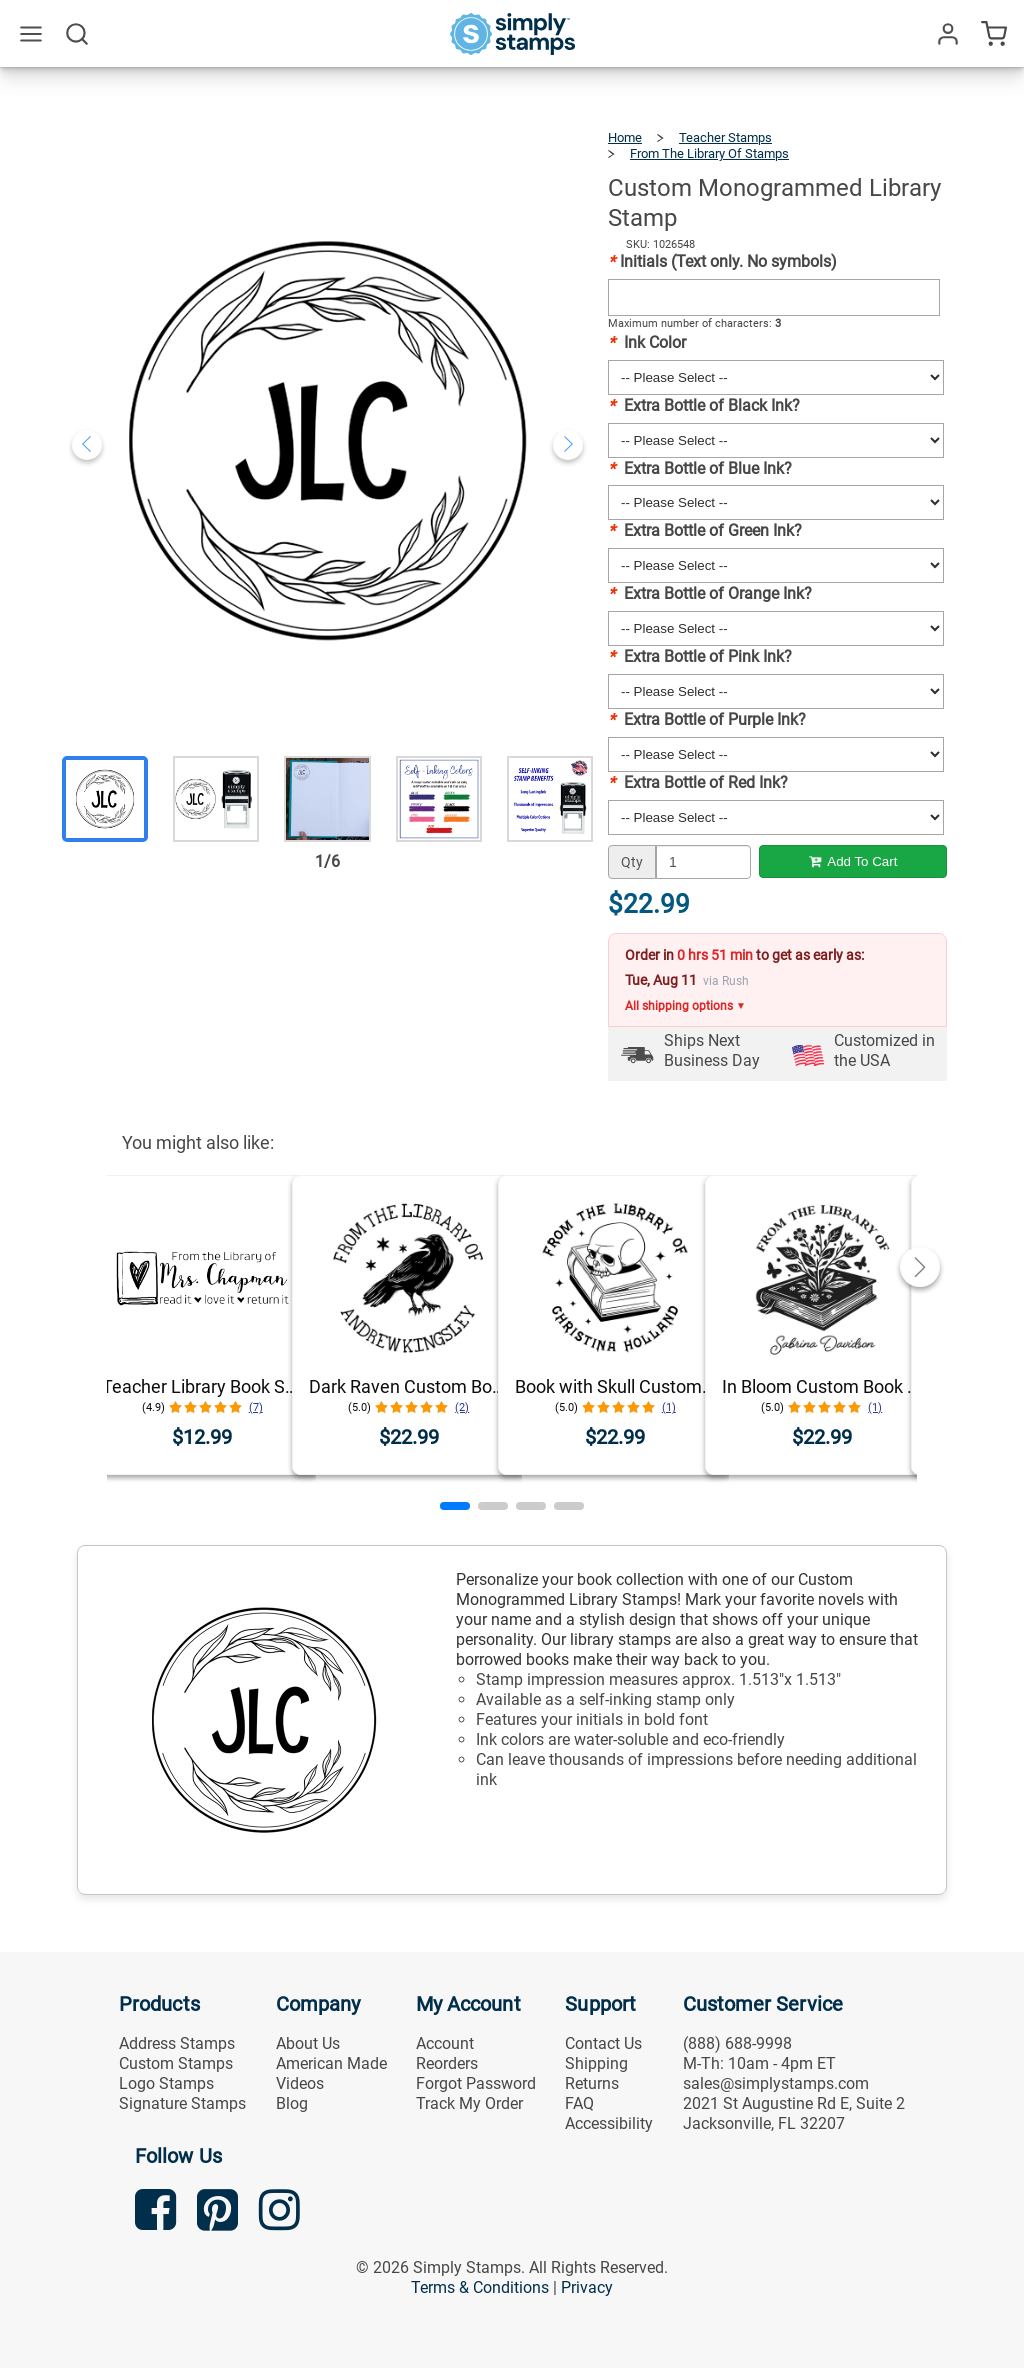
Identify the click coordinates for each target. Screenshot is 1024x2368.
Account (445, 2043)
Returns (592, 2083)
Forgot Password (476, 2083)
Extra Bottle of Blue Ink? (700, 468)
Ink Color (647, 342)
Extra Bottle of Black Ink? (704, 405)
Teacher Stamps (725, 137)
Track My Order (469, 2103)
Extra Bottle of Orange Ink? (710, 593)
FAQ (579, 2103)
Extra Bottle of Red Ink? (698, 782)
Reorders (447, 2063)
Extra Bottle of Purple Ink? (707, 719)
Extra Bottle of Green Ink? (705, 530)
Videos (300, 2083)
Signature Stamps (182, 2103)
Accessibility (609, 2123)
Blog (292, 2103)
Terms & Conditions (480, 2287)
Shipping (596, 2063)
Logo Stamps (166, 2083)
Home (625, 137)
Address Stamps (177, 2043)
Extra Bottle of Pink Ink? (700, 656)
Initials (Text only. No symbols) (722, 261)
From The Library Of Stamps (709, 153)
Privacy (587, 2287)
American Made (331, 2063)
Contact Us (603, 2043)
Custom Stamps (176, 2063)
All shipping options (685, 1006)
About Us (308, 2043)
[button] (455, 1506)
